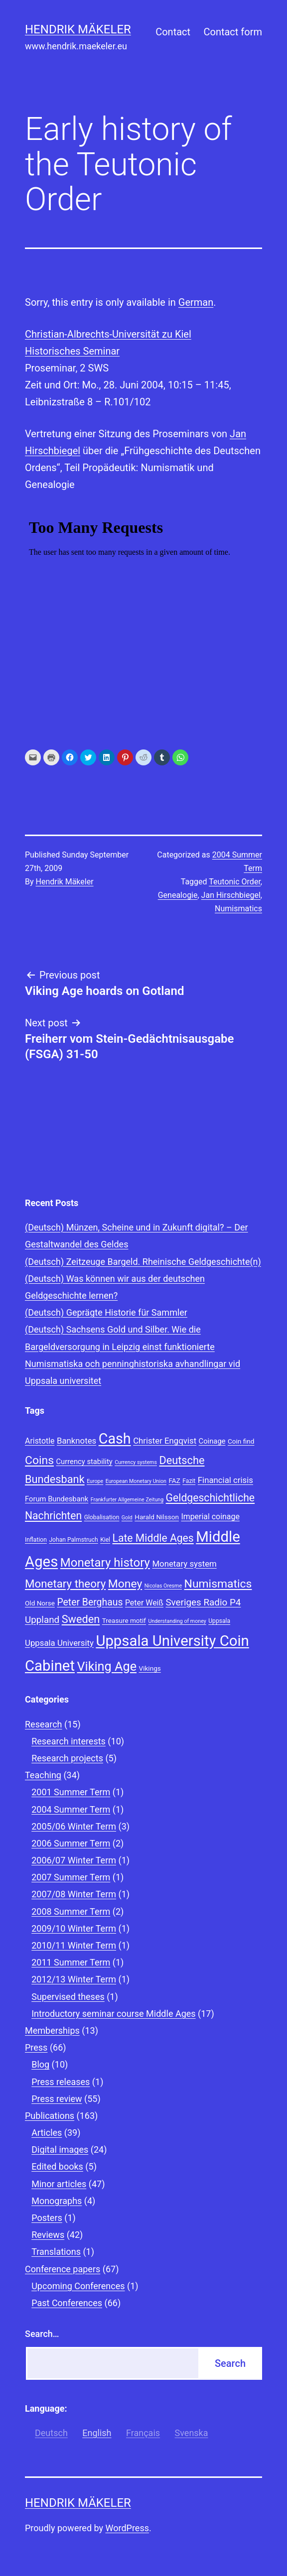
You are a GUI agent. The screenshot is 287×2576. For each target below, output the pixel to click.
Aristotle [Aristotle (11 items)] (39, 1441)
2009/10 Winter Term (73, 1928)
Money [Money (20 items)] (125, 1584)
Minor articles (58, 2184)
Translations (56, 2251)
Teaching (43, 1775)
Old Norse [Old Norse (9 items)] (40, 1603)
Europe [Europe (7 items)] (95, 1481)
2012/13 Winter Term (73, 1979)
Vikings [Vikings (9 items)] (150, 1668)
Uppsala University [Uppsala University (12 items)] (59, 1643)
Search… (42, 2334)
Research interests (68, 1741)
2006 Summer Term (70, 1843)
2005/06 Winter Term (73, 1826)
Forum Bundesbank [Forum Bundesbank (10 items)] (56, 1498)
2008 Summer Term (70, 1911)
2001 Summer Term (70, 1792)
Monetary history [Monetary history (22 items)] (105, 1563)
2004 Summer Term (70, 1809)
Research (43, 1724)
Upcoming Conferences (78, 2286)
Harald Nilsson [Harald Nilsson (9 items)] (157, 1517)
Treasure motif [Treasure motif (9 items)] (124, 1620)
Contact (172, 32)
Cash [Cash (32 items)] (115, 1438)
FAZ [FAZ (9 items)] (174, 1480)
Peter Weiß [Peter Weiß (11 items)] (144, 1602)
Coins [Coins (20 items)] (39, 1460)
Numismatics (238, 908)
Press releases (60, 2082)
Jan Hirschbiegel (231, 895)
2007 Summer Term (70, 1877)
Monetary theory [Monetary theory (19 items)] (65, 1583)
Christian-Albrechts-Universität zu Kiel (108, 334)
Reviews (47, 2234)
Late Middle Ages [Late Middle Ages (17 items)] (153, 1538)
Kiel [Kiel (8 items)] (105, 1539)
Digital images (59, 2149)
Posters (46, 2217)
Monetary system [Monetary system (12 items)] (184, 1564)
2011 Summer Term (70, 1962)
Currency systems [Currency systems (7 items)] (136, 1462)
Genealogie (178, 895)
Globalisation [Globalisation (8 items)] (102, 1517)
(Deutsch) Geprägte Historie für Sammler (106, 1312)
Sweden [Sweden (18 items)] (81, 1619)
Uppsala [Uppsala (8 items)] (219, 1620)
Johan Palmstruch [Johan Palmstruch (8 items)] (73, 1539)
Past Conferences (66, 2303)
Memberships (52, 2030)
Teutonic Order (235, 881)
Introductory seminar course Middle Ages (113, 2013)
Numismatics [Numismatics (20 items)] (218, 1584)
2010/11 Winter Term (73, 1945)
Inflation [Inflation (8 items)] (36, 1539)
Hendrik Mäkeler (78, 29)
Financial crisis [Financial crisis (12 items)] (225, 1480)
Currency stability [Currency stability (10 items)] (84, 1461)
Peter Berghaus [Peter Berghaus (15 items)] (90, 1602)
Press (36, 2047)
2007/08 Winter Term (73, 1894)
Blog (40, 2064)
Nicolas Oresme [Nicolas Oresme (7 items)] (163, 1586)
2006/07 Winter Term (73, 1860)
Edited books (57, 2166)
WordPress (127, 2528)
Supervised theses (68, 1996)
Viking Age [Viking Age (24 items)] (107, 1666)
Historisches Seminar (72, 351)
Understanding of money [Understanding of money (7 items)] (177, 1621)
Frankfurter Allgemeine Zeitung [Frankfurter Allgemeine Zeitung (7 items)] (127, 1499)
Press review (56, 2098)
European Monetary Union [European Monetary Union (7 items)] (136, 1481)
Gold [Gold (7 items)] (127, 1517)
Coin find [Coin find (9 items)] (241, 1441)
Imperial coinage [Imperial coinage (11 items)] (210, 1516)
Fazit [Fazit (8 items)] (188, 1480)
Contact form (232, 32)
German (195, 302)
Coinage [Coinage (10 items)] (212, 1441)
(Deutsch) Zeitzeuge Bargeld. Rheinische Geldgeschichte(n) (143, 1261)
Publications (49, 2115)
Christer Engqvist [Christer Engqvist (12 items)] (164, 1441)
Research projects (67, 1758)
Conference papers (62, 2269)
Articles (46, 2132)
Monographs (56, 2201)
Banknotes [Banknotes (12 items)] (76, 1441)
